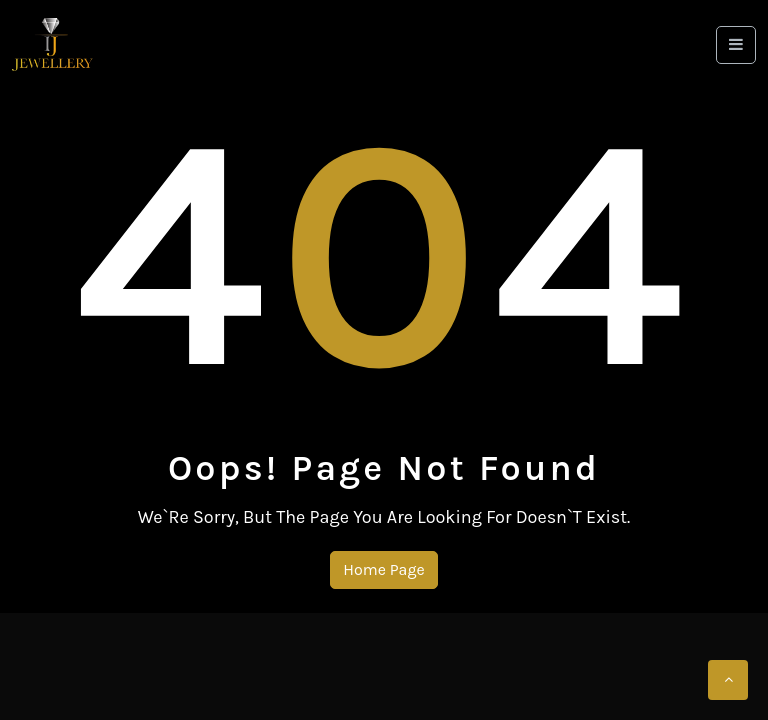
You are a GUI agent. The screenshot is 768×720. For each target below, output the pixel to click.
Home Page (383, 569)
